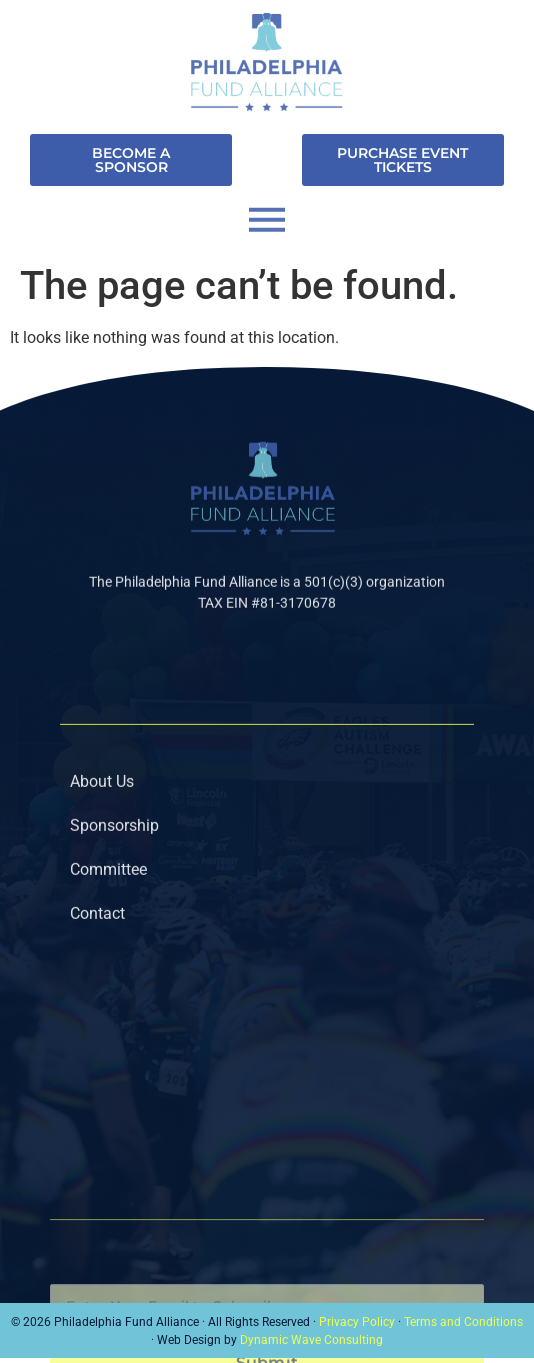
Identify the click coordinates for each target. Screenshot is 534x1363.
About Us (102, 801)
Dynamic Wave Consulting (311, 1340)
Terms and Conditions (463, 1322)
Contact (97, 933)
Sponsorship (114, 845)
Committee (108, 889)
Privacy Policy (357, 1322)
